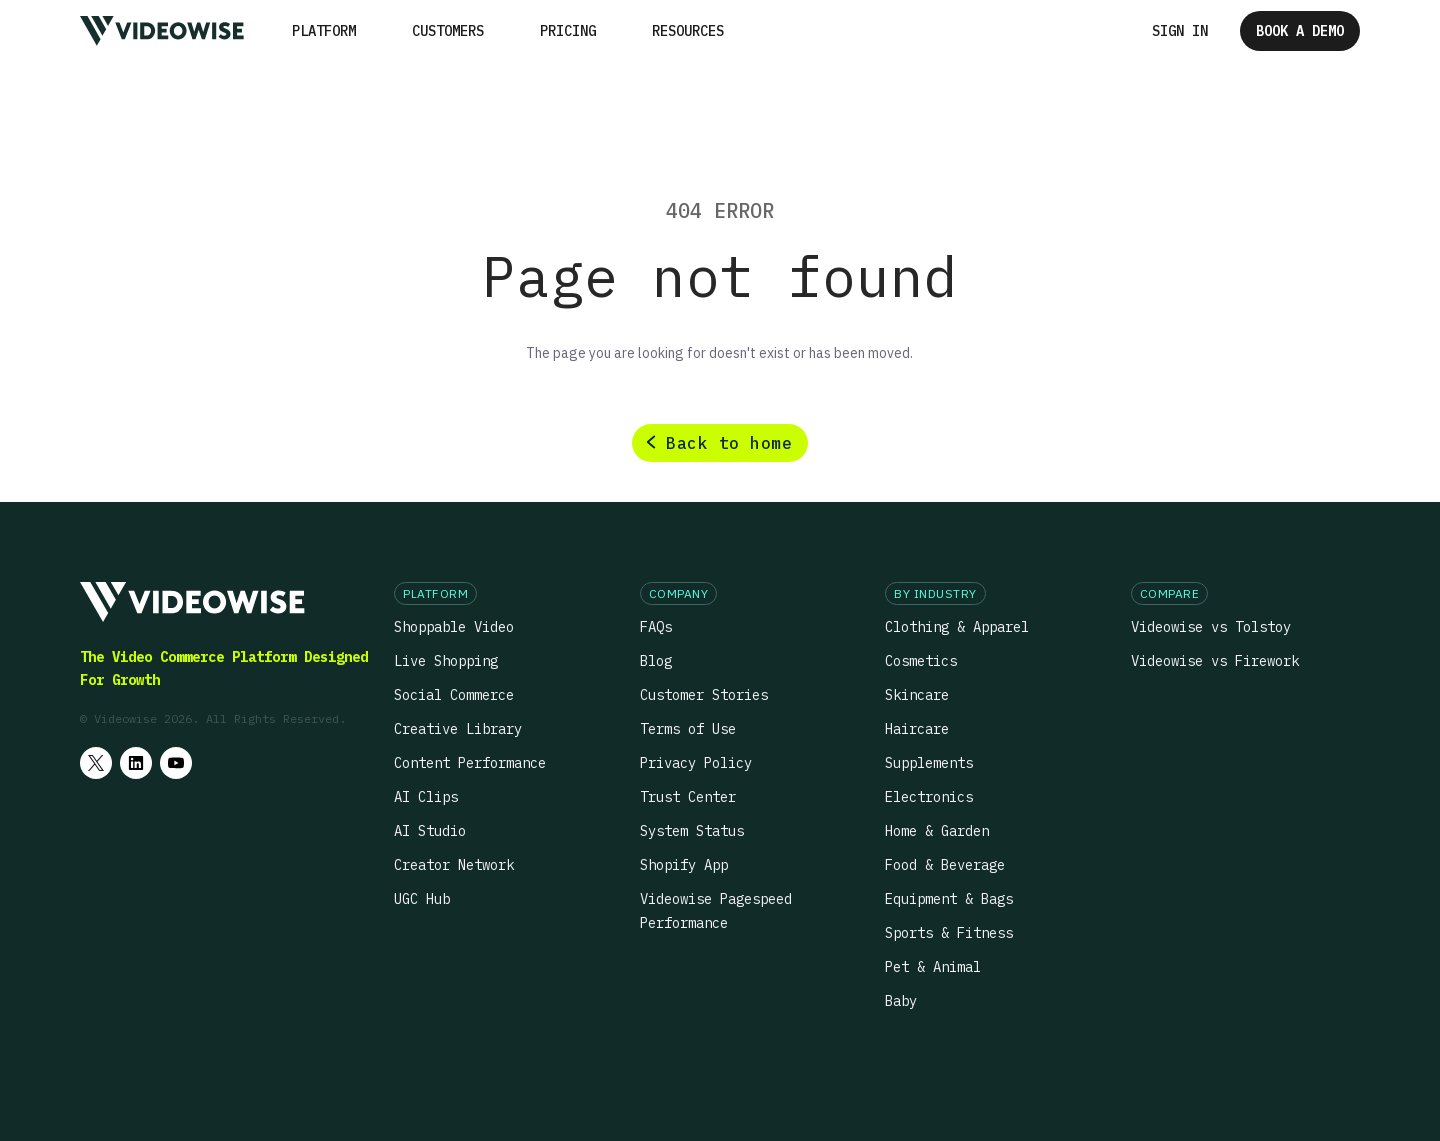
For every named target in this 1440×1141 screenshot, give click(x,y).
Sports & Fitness (949, 933)
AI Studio (430, 831)
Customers (448, 31)
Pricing (568, 31)
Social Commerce (454, 695)
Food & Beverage (945, 865)
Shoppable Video (454, 627)
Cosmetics (921, 661)
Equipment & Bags (949, 899)
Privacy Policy (696, 763)
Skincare (917, 695)
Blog (656, 661)
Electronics (929, 797)
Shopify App (684, 865)
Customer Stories (704, 695)
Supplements (929, 763)
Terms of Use (688, 729)
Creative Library (458, 729)
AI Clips (426, 797)
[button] (324, 31)
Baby (901, 1001)
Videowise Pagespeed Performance (716, 911)
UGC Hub (422, 899)
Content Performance (470, 763)
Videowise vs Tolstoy (1211, 627)
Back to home (729, 443)
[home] (162, 30)
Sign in (1180, 31)
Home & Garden (937, 831)
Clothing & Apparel (957, 627)
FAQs (656, 627)
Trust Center (688, 797)
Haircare (917, 729)
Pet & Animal (933, 967)
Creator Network (454, 865)
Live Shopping (446, 661)
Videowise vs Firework (1215, 661)
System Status (692, 831)
